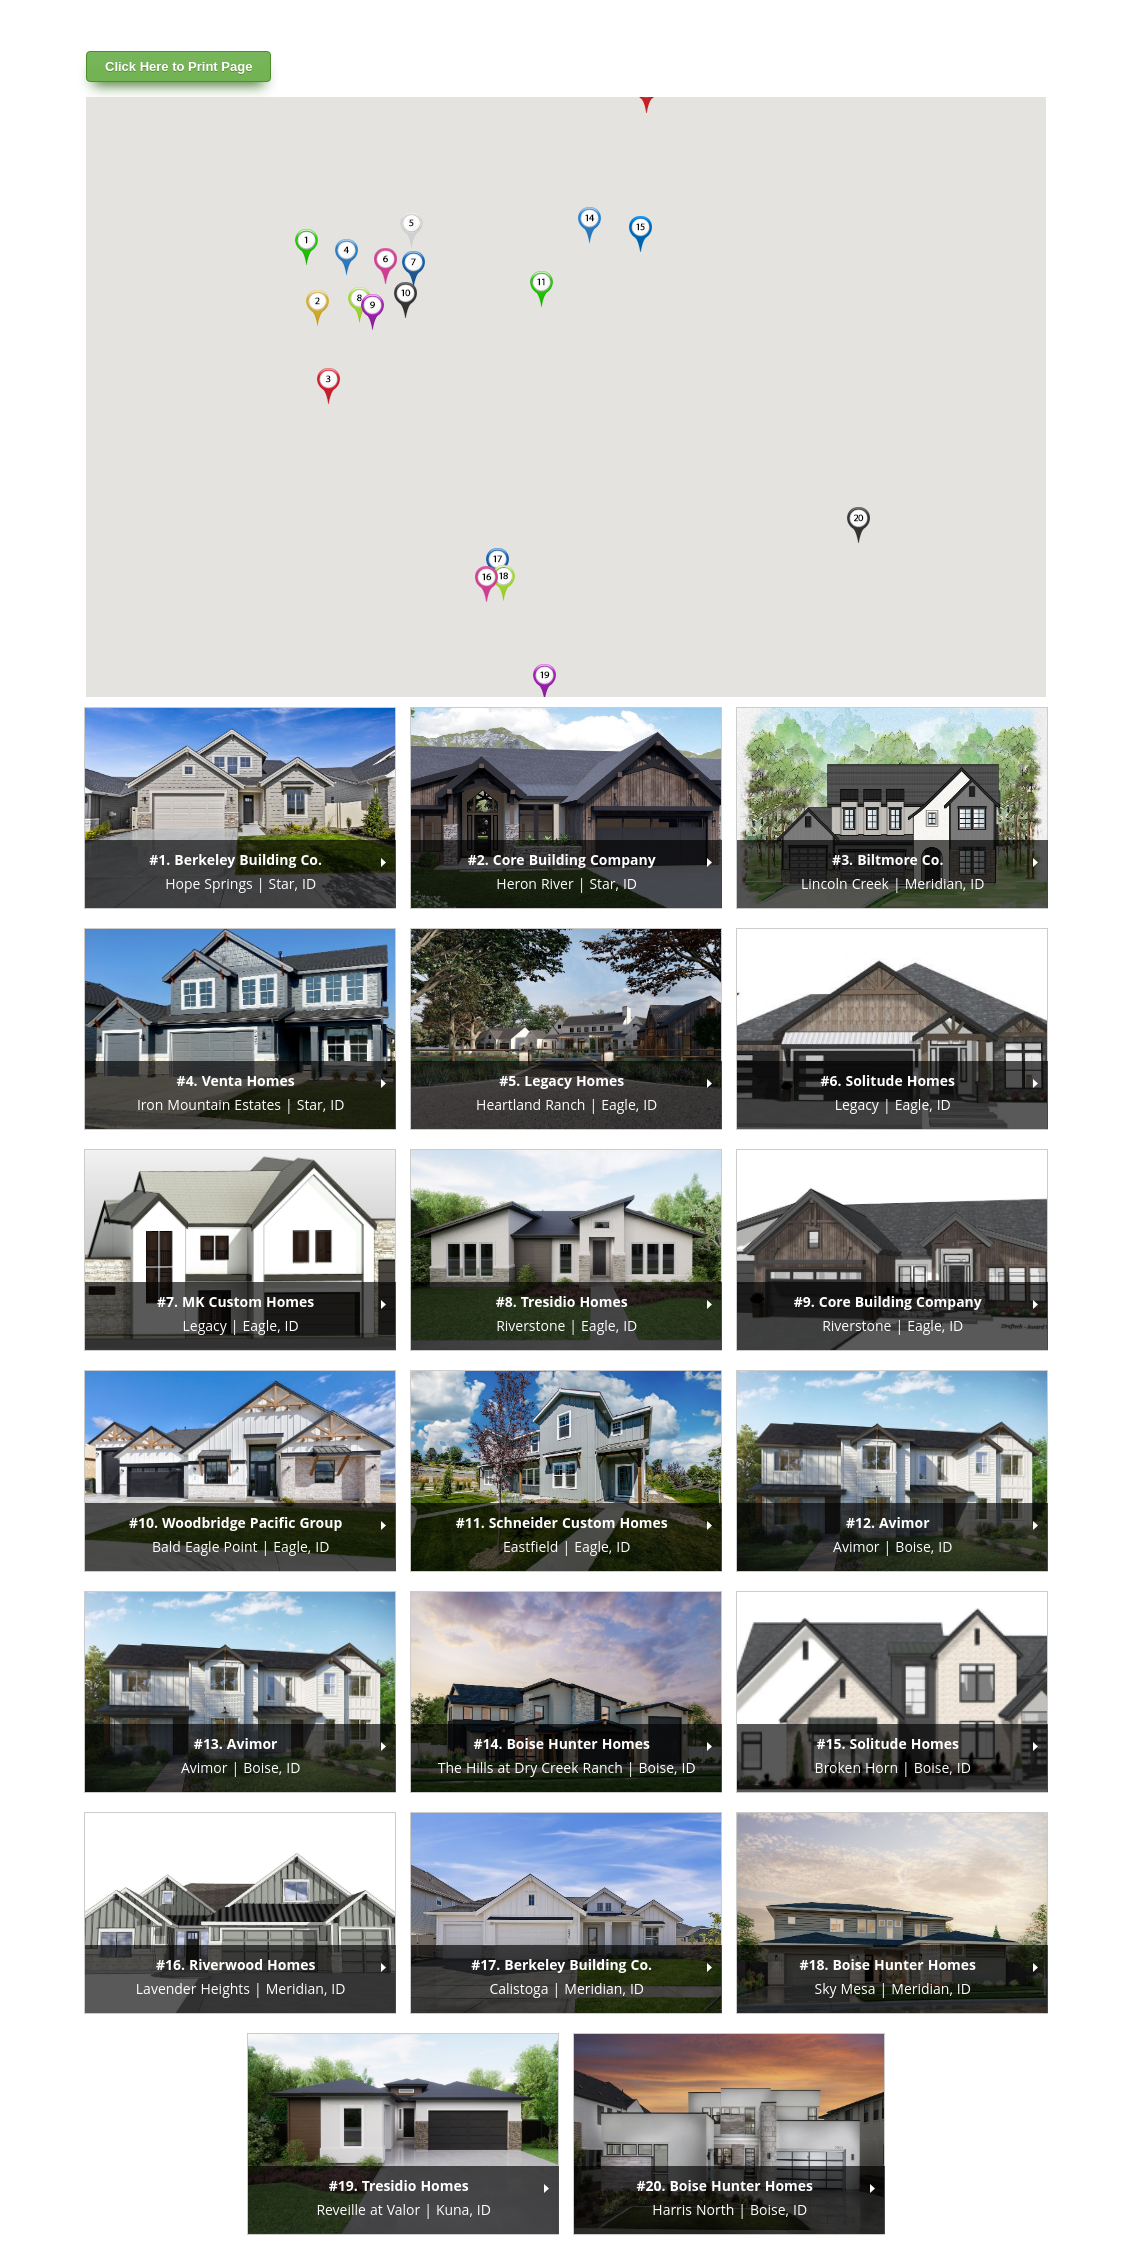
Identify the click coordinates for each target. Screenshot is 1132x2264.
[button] (306, 246)
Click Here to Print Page (178, 66)
